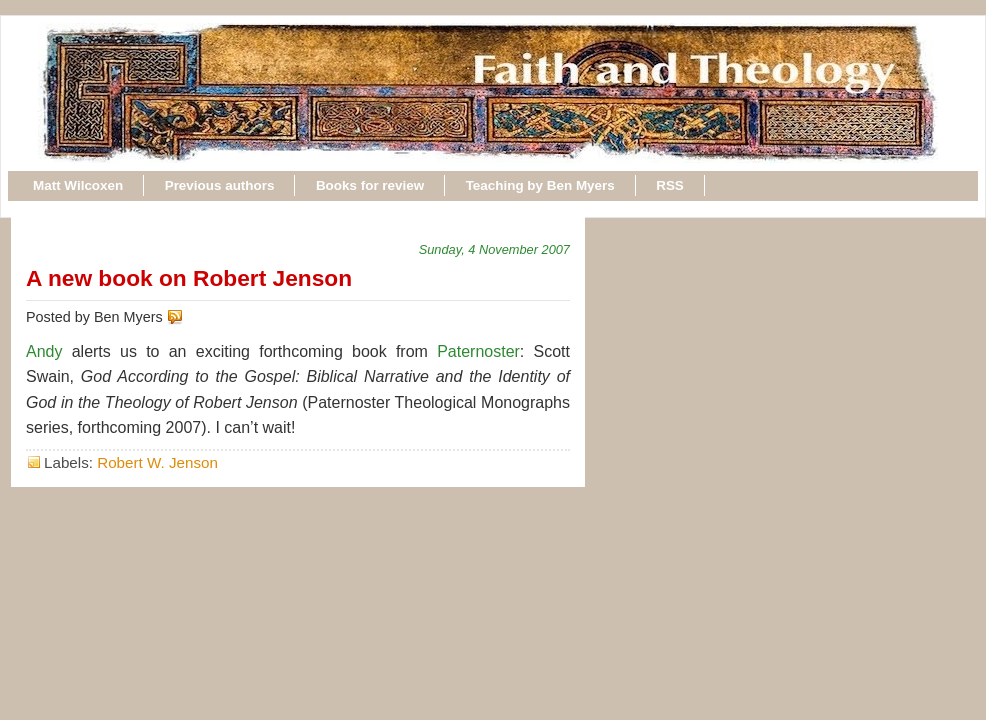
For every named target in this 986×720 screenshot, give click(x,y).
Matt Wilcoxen (78, 185)
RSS (670, 185)
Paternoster (478, 351)
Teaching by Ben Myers (540, 185)
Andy (44, 351)
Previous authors (220, 185)
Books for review (370, 185)
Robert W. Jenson (157, 462)
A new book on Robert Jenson (189, 278)
